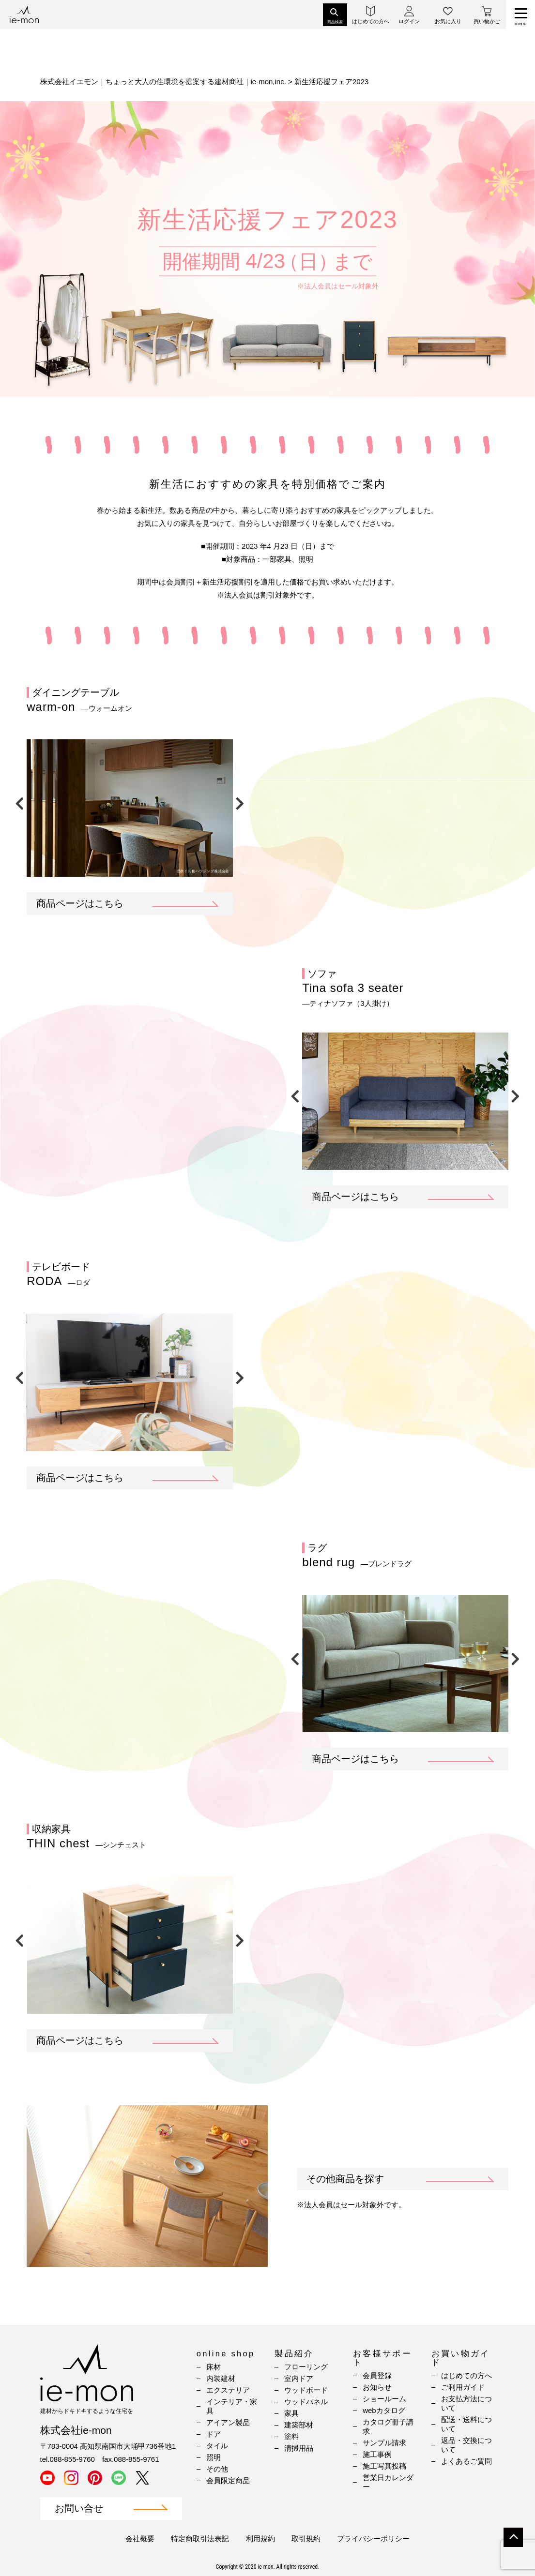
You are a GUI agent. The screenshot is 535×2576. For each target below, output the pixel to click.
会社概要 (139, 2538)
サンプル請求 (384, 2443)
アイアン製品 (228, 2422)
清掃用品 (298, 2448)
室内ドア (298, 2378)
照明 (213, 2457)
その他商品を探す (345, 2179)
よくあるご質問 (466, 2461)
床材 (213, 2367)
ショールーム (384, 2399)
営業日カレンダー (388, 2482)
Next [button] (240, 801)
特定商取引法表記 (200, 2538)
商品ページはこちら (79, 903)
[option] (130, 808)
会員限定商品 (228, 2480)
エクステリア (228, 2390)
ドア (213, 2434)
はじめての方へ (466, 2375)
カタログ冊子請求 (388, 2426)
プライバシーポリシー (373, 2538)
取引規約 (306, 2538)
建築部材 (298, 2425)
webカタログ (384, 2410)
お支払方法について (466, 2403)
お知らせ (377, 2387)
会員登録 (377, 2375)
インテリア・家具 (231, 2406)
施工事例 (377, 2454)
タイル (217, 2445)
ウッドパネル (306, 2401)
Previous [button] (19, 801)
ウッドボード (306, 2390)
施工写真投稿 (384, 2466)
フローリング (306, 2367)
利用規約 (260, 2538)
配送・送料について (466, 2424)
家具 (291, 2413)
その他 (217, 2469)
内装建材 (220, 2378)
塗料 (291, 2436)
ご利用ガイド (463, 2387)
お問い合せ (79, 2508)
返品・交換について (466, 2445)
